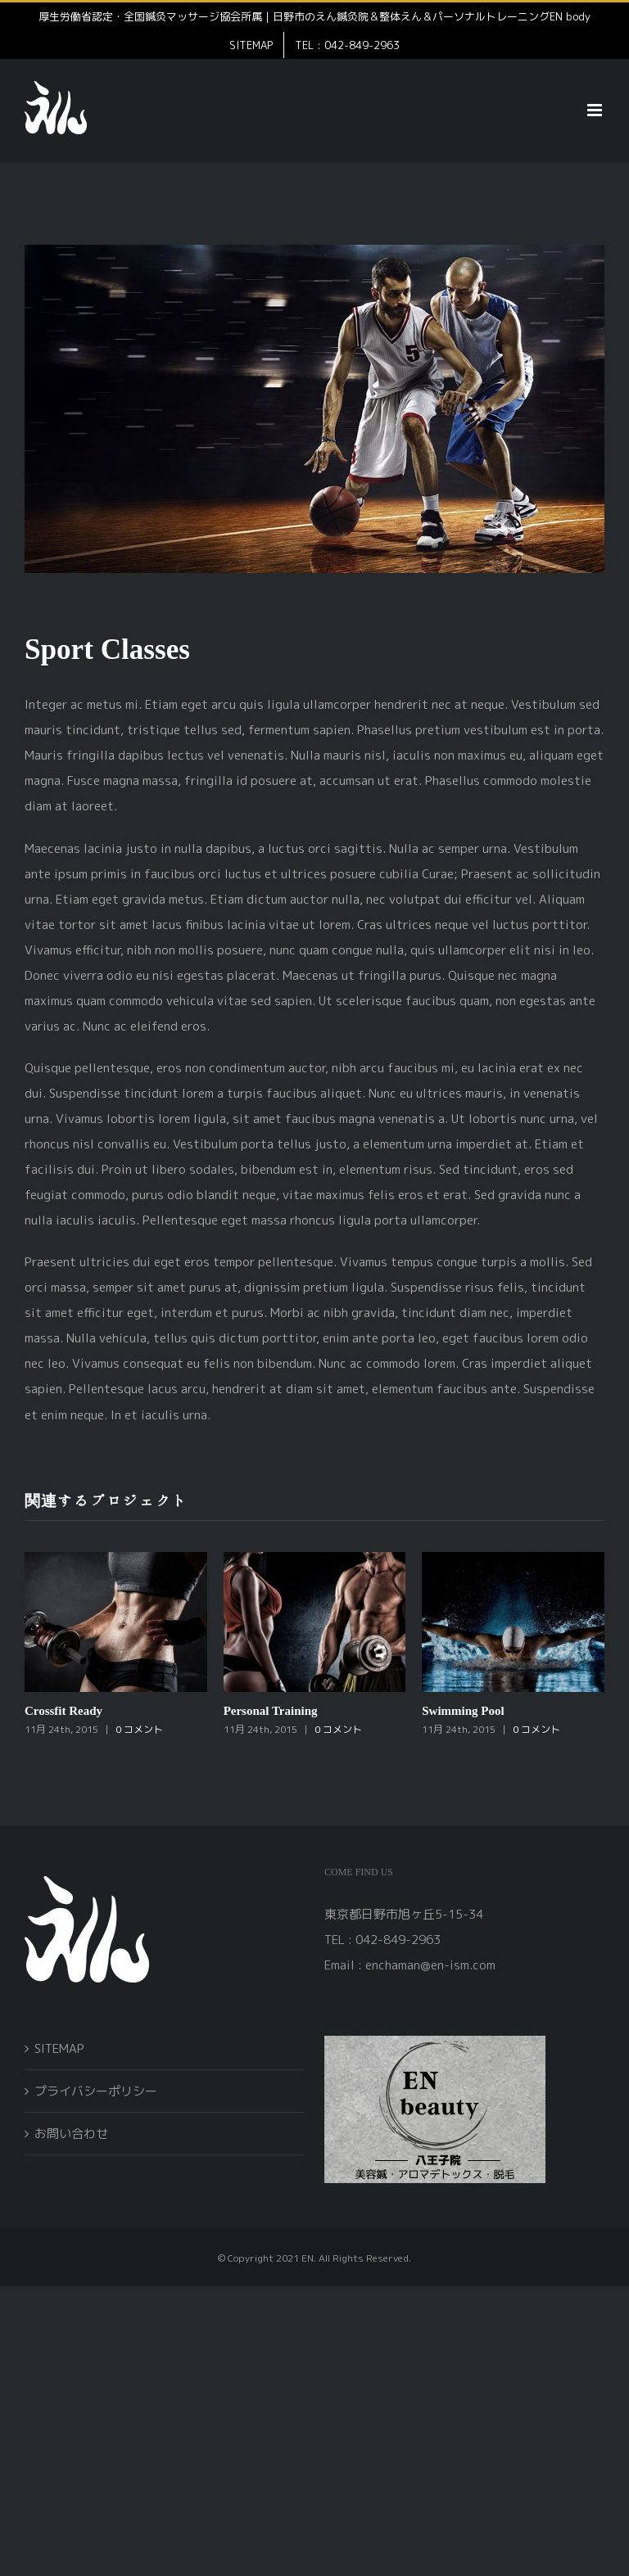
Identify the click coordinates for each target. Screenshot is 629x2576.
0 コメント (139, 1729)
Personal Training (271, 1710)
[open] (434, 2041)
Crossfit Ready (63, 1710)
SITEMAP (59, 2048)
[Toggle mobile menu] (595, 110)
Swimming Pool (463, 1710)
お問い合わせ (71, 2133)
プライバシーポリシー (95, 2091)
